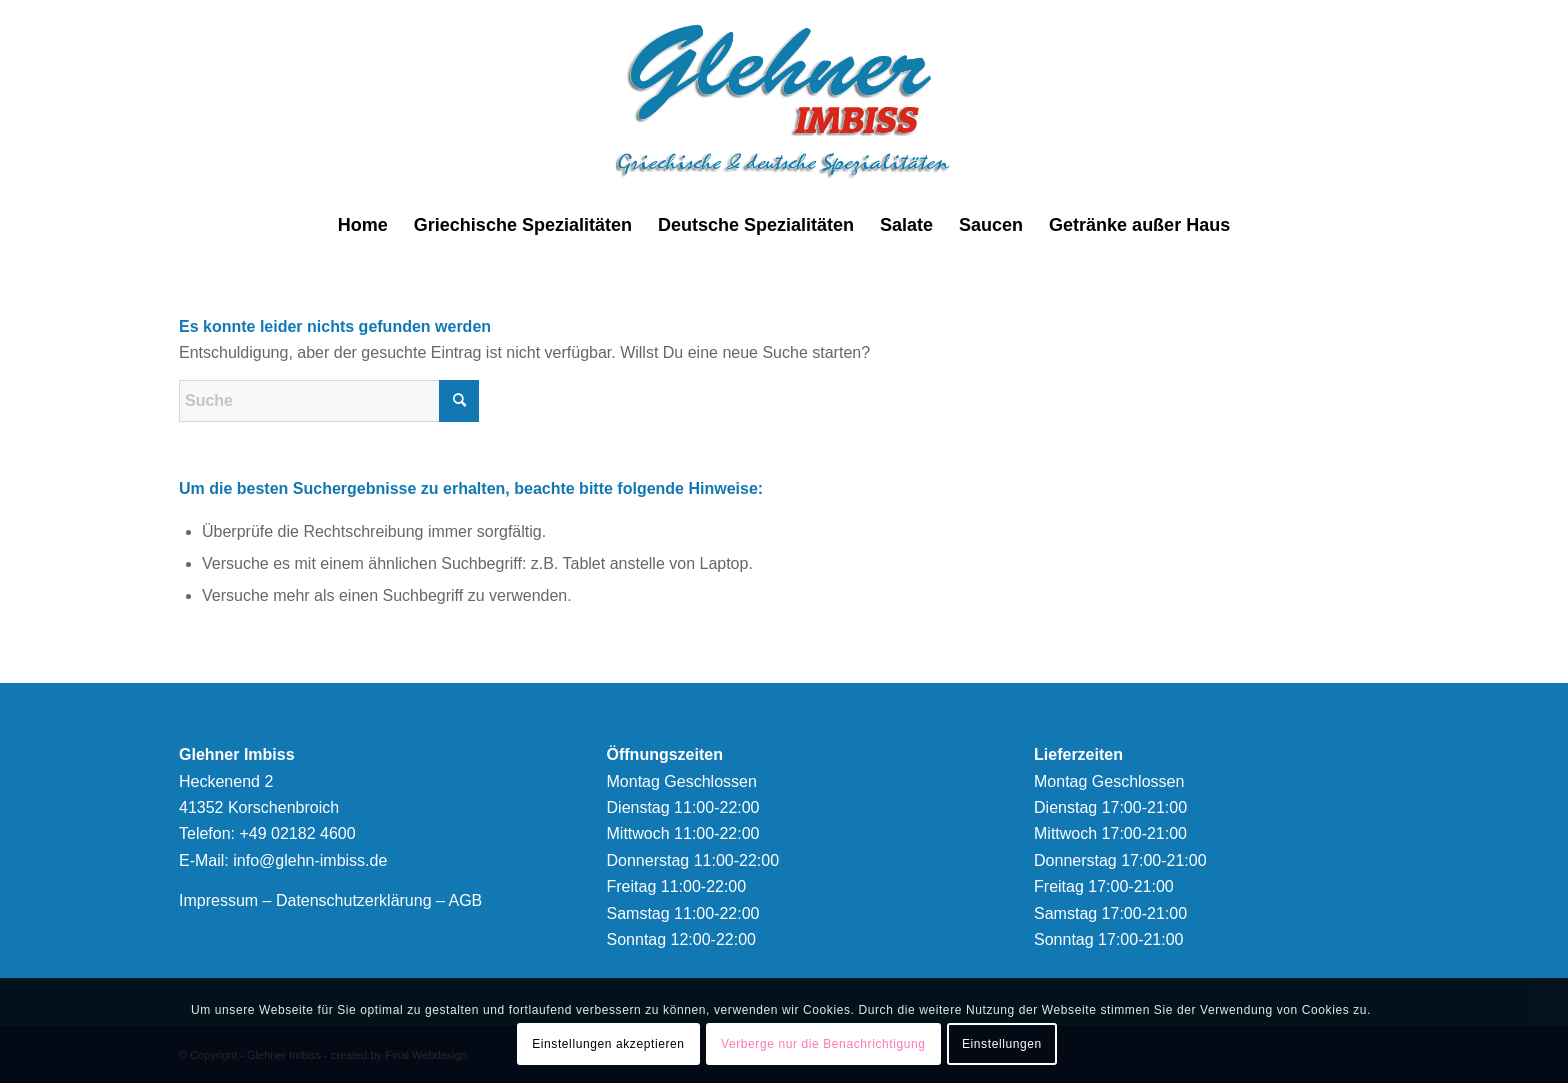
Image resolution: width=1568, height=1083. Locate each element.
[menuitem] (363, 225)
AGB (465, 900)
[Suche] (329, 401)
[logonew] (784, 100)
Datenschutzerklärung (354, 900)
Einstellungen (1002, 1044)
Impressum (218, 900)
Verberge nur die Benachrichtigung (823, 1044)
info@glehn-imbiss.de (310, 860)
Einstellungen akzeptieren (608, 1044)
